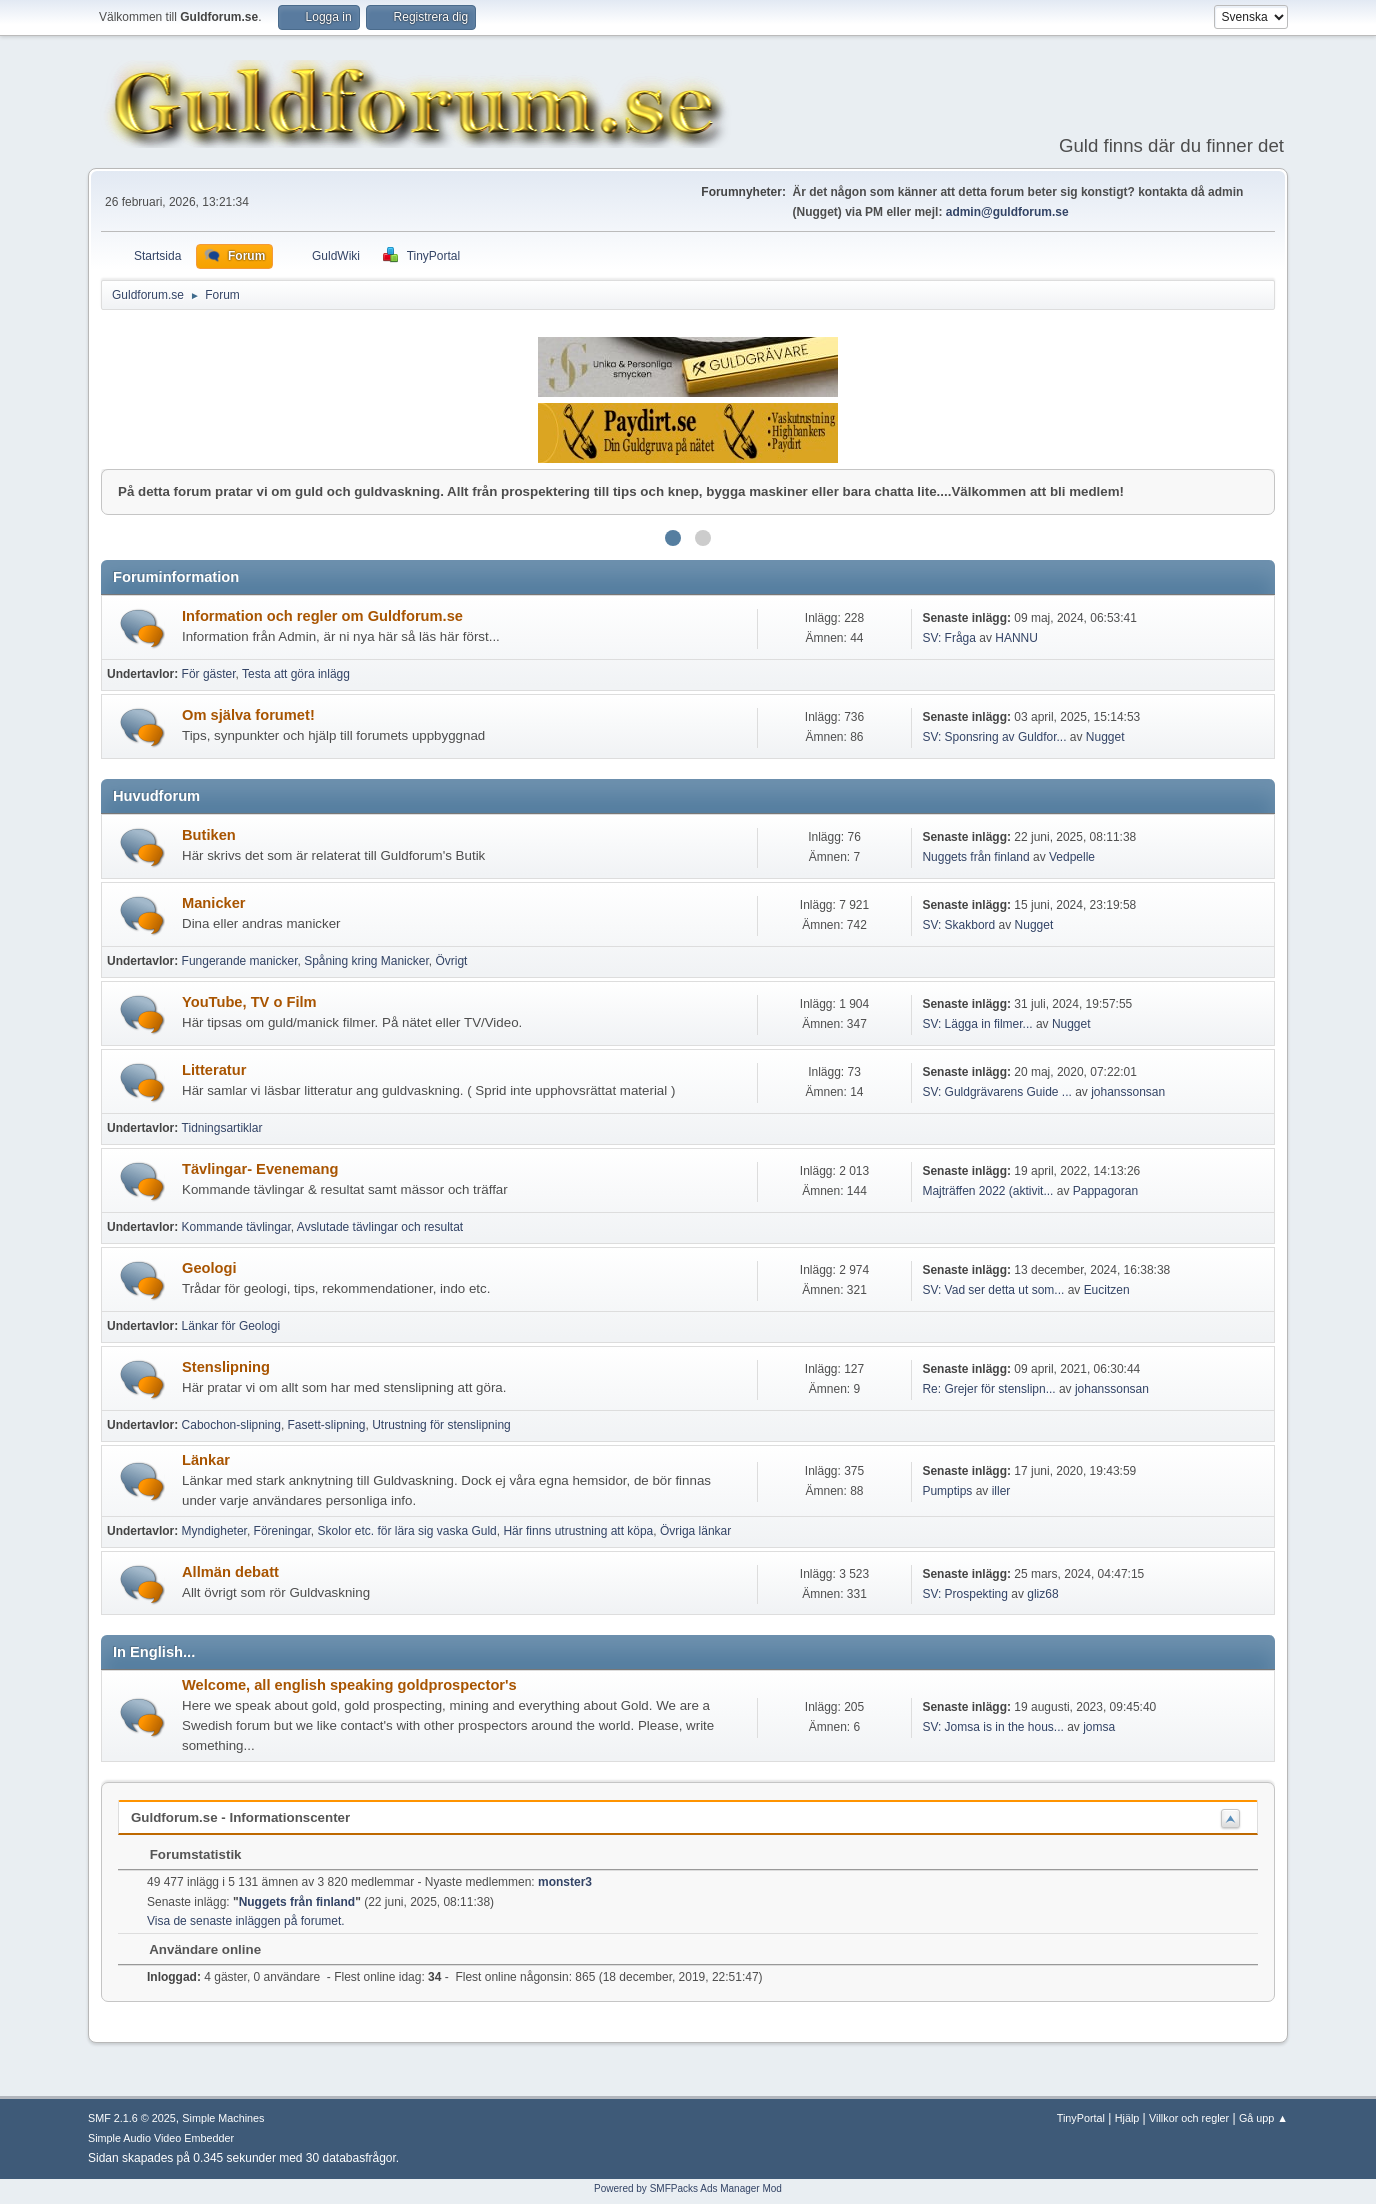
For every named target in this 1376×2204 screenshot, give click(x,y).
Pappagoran (1105, 1191)
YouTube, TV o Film (249, 1002)
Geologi (209, 1268)
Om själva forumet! (248, 715)
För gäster (209, 674)
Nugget (1105, 737)
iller (1001, 1491)
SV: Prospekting (965, 1594)
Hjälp (1127, 2118)
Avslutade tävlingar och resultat (380, 1227)
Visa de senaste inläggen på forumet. (246, 1921)
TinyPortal (1081, 2118)
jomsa (1099, 1727)
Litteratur (214, 1070)
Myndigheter (214, 1531)
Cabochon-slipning (231, 1425)
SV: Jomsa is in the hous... (992, 1727)
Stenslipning (226, 1367)
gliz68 (1042, 1594)
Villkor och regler (1189, 2118)
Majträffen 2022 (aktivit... (987, 1191)
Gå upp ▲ (1263, 2118)
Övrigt (451, 961)
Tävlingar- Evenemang (260, 1169)
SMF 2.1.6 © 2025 (132, 2118)
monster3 (565, 1882)
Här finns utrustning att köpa (578, 1531)
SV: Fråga (949, 638)
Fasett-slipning (327, 1425)
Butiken (209, 835)
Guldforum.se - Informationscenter (240, 1817)
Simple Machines (223, 2118)
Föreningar (282, 1531)
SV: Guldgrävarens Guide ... (996, 1092)
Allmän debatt (230, 1572)
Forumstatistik (186, 1854)
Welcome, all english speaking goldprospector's (349, 1685)
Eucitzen (1107, 1290)
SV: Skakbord (958, 925)
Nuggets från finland (975, 857)
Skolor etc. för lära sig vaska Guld (407, 1531)
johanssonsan (1128, 1092)
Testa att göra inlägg (296, 674)
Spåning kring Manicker (366, 961)
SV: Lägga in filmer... (977, 1024)
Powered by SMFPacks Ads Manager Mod (688, 2188)
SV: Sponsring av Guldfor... (994, 737)
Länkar (206, 1460)
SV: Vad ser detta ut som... (993, 1290)
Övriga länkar (695, 1531)
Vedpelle (1072, 857)
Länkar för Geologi (231, 1326)
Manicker (214, 903)
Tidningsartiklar (222, 1128)
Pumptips (947, 1491)
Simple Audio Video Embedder (161, 2138)
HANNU (1016, 638)
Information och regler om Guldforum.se (322, 616)
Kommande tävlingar (236, 1227)
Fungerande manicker (240, 961)
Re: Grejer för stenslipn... (988, 1389)
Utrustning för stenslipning (441, 1425)
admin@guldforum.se (1007, 212)
